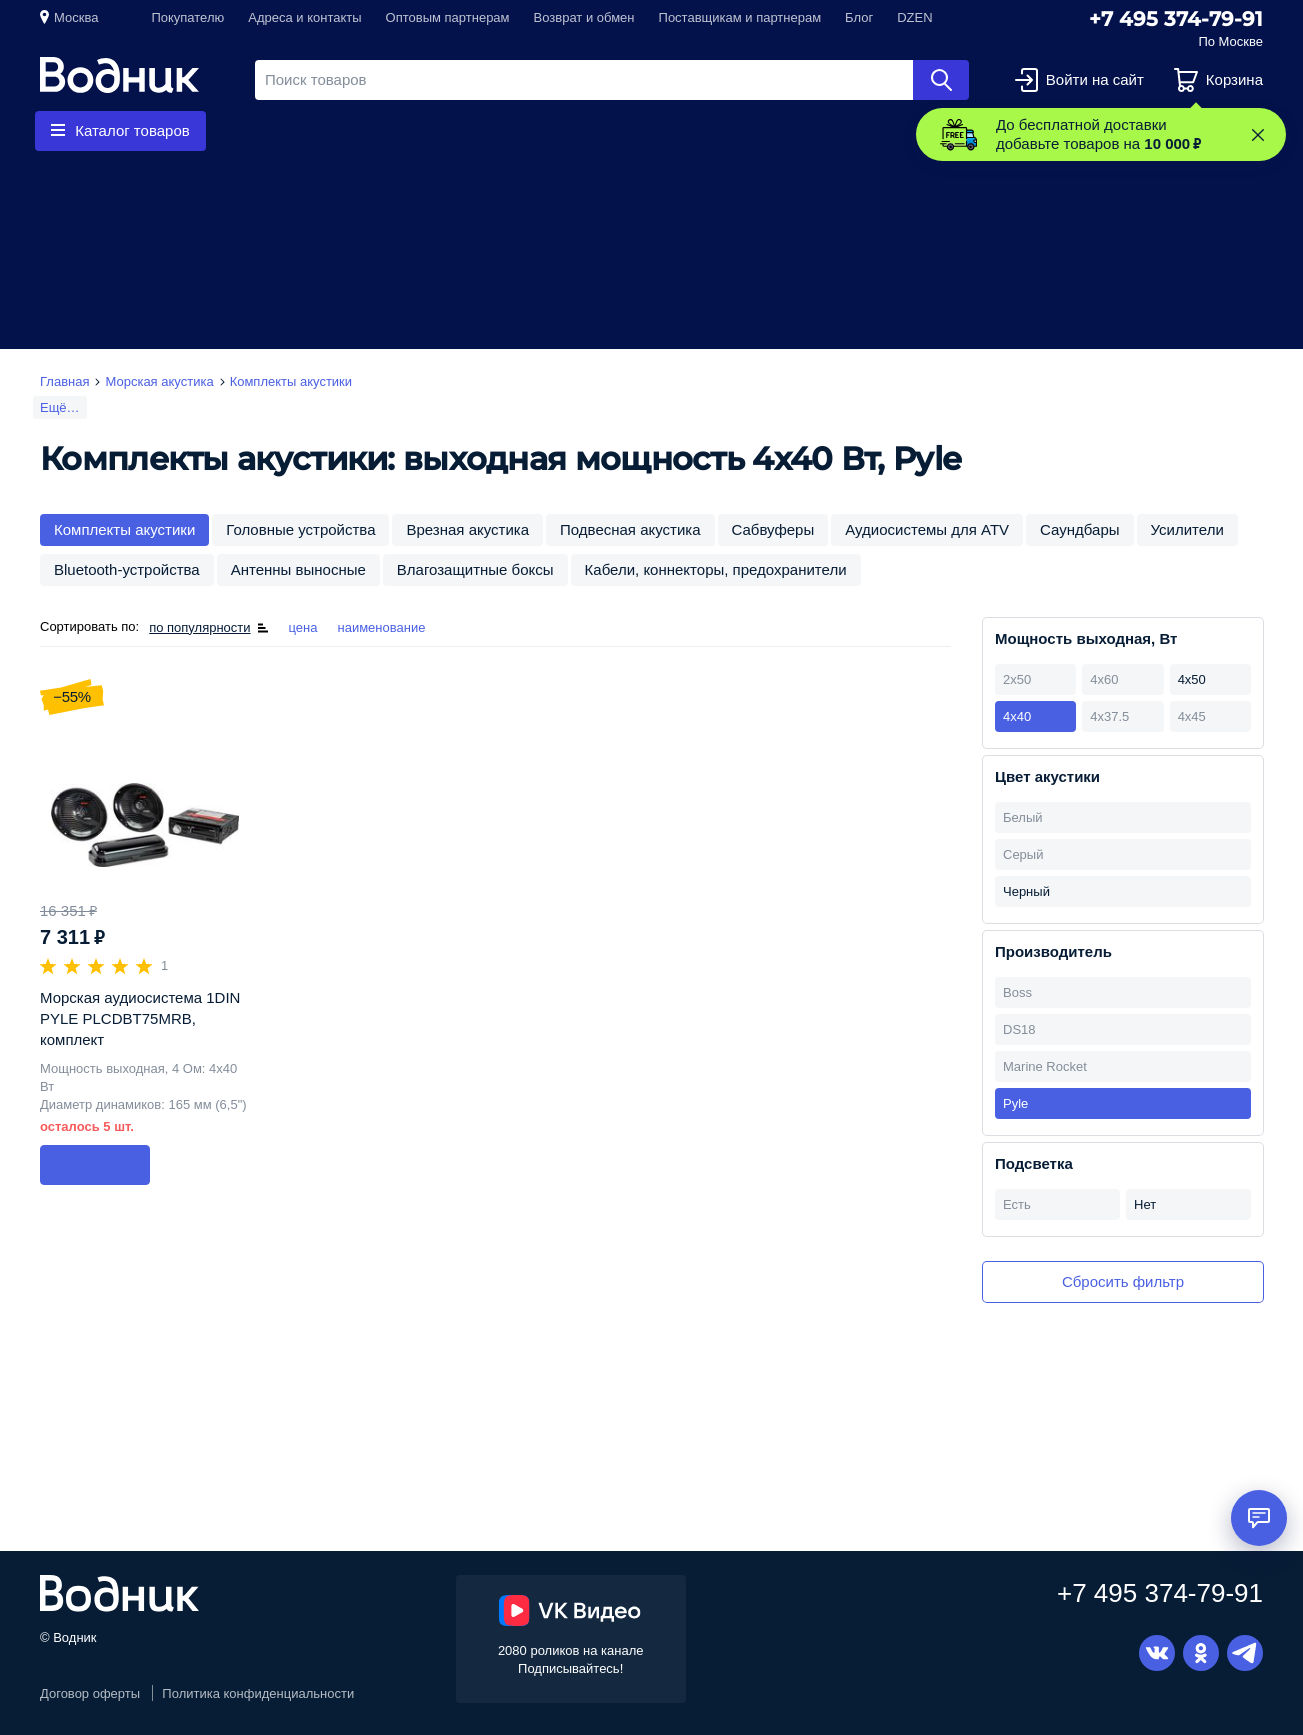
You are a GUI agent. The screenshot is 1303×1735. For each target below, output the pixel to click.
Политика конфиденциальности (258, 1693)
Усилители (1187, 529)
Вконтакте (1157, 1653)
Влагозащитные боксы (475, 569)
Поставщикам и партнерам (740, 17)
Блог (859, 17)
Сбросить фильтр (1123, 1281)
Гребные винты (331, 130)
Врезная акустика (467, 529)
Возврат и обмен (584, 17)
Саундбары (1079, 529)
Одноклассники (1201, 1653)
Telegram (1245, 1653)
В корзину (95, 1164)
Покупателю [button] (187, 17)
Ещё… (60, 407)
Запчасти (474, 130)
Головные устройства (300, 529)
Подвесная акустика (630, 529)
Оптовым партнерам (448, 17)
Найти (941, 80)
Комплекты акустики (124, 529)
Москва (76, 17)
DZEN (914, 17)
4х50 (1192, 679)
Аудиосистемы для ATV (927, 529)
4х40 (1017, 716)
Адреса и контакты (304, 17)
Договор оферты (90, 1693)
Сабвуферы (773, 529)
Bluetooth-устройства (127, 569)
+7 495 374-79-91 (1176, 19)
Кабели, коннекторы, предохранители (716, 569)
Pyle (1015, 1103)
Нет (1145, 1204)
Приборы (596, 130)
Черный (1026, 891)
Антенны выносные (298, 569)
